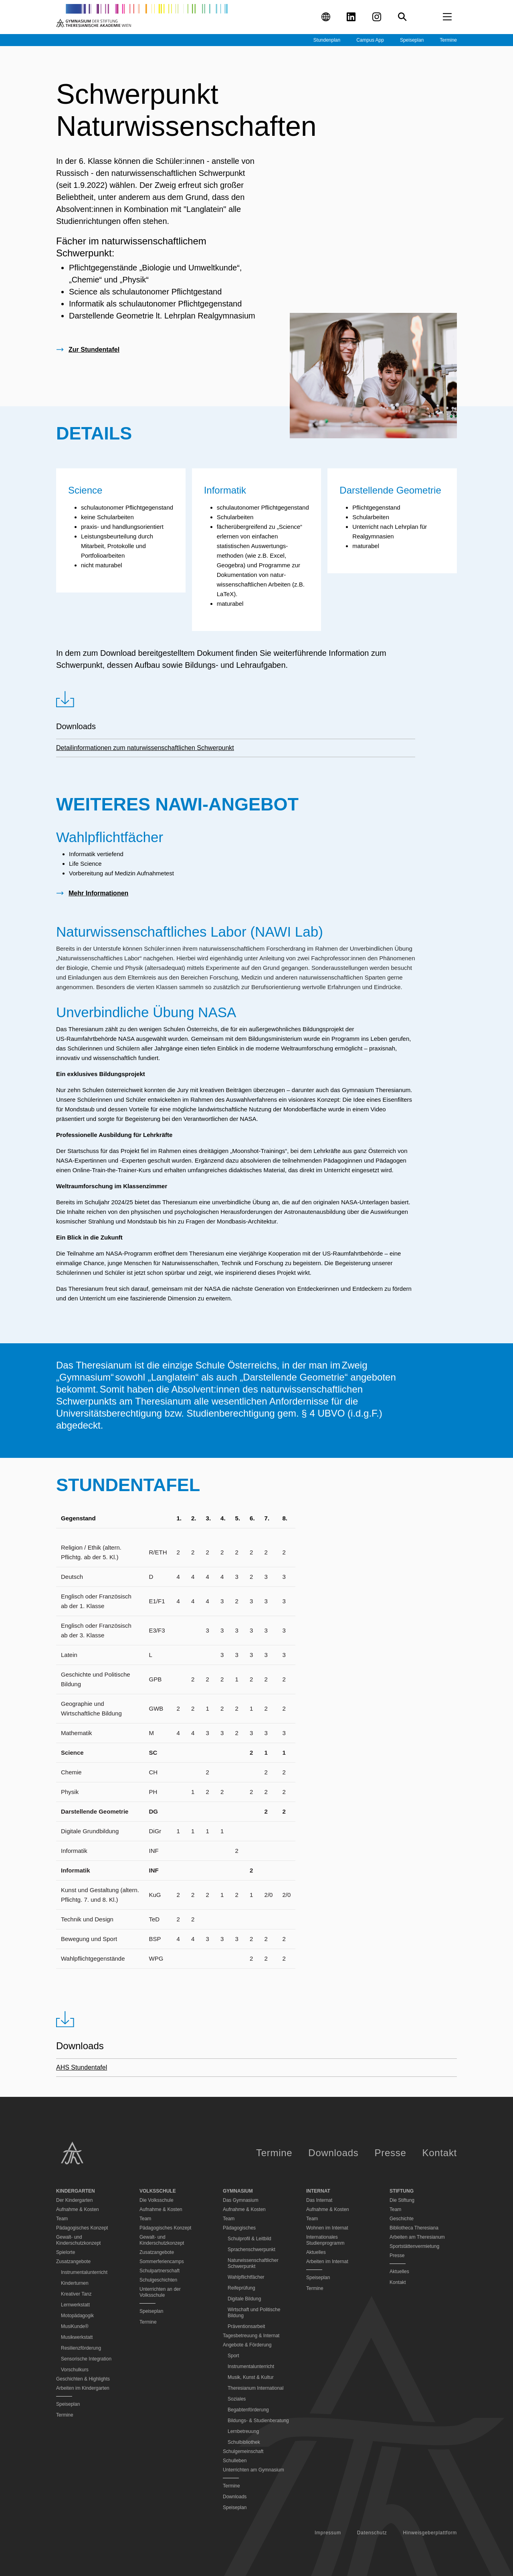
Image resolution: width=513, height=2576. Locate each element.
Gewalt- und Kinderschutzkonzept (78, 2240)
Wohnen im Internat (327, 2228)
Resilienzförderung (81, 2348)
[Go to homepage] (142, 17)
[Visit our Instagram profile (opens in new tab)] (376, 16)
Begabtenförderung (248, 2410)
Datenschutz (372, 2533)
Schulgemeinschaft (243, 2451)
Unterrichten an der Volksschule (160, 2292)
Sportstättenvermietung (414, 2246)
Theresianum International (255, 2388)
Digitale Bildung (244, 2299)
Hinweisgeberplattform (430, 2533)
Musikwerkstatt (77, 2337)
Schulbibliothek (244, 2442)
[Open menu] (447, 16)
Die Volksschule (156, 2200)
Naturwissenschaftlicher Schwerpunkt (253, 2263)
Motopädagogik (77, 2315)
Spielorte (65, 2252)
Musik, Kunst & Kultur (251, 2377)
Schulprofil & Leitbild (249, 2238)
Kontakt (439, 2152)
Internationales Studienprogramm (325, 2240)
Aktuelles (316, 2252)
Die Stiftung (402, 2200)
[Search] (402, 16)
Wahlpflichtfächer (246, 2277)
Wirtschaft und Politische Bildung (254, 2312)
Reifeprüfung (241, 2288)
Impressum (328, 2533)
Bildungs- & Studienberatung (258, 2420)
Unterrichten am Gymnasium (253, 2470)
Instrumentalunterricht (84, 2272)
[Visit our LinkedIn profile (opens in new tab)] (351, 16)
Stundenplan (326, 40)
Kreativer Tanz (76, 2294)
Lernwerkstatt (75, 2305)
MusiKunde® (75, 2326)
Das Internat (319, 2200)
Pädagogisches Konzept (82, 2228)
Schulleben (234, 2460)
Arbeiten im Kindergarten (82, 2388)
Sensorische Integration (86, 2359)
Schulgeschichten (158, 2280)
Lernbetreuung (243, 2431)
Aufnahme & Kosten (77, 2209)
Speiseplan (412, 40)
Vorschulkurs (75, 2369)
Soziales (237, 2399)
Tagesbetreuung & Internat (251, 2335)
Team (62, 2218)
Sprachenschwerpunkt (251, 2249)
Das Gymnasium (241, 2200)
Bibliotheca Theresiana (414, 2228)
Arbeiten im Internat (327, 2261)
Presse (390, 2152)
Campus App (370, 40)
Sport (233, 2355)
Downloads (333, 2152)
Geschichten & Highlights (83, 2379)
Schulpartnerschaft (159, 2271)
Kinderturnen (75, 2283)
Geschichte (402, 2218)
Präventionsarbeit (246, 2326)
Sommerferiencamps (161, 2261)
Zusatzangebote (156, 2252)
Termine (448, 40)
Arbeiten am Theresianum (417, 2237)
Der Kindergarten (74, 2200)
